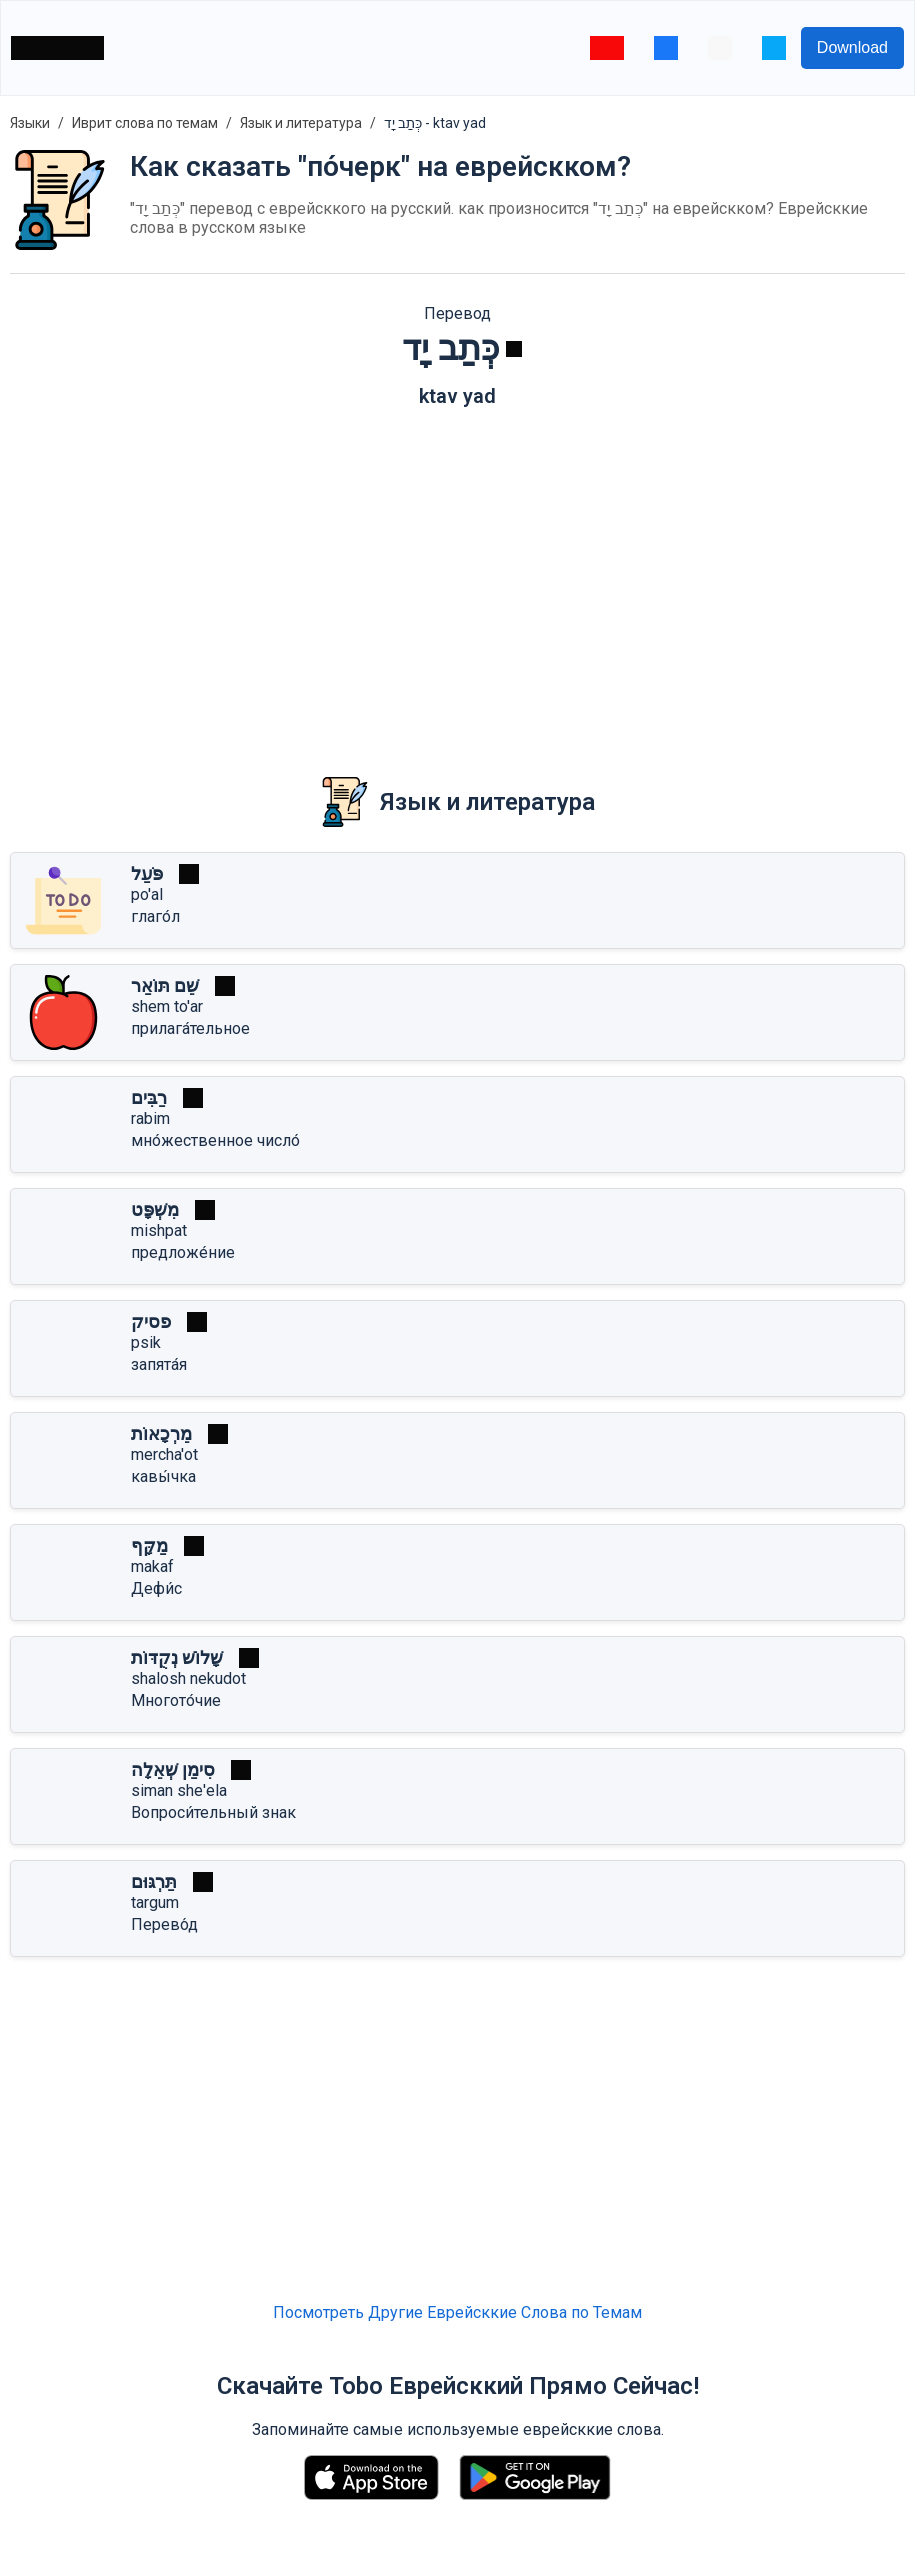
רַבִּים (149, 1097)
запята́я (159, 1364)
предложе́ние (183, 1252)
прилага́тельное (190, 1028)
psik (146, 1342)
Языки (30, 123)
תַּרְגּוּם (154, 1881)
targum (155, 1902)
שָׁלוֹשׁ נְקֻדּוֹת (177, 1657)
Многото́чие (176, 1700)
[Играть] (514, 349)
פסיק (151, 1321)
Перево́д (164, 1924)
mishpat (159, 1230)
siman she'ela (179, 1790)
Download (852, 47)
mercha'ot (164, 1454)
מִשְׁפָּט (155, 1209)
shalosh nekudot (188, 1678)
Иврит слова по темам (145, 123)
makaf (152, 1566)
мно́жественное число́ (215, 1140)
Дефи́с (156, 1588)
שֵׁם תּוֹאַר (165, 985)
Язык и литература (301, 123)
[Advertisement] (457, 578)
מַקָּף (149, 1545)
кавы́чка (163, 1476)
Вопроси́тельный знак (213, 1812)
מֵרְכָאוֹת (161, 1433)
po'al (147, 894)
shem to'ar (167, 1006)
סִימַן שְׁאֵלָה (173, 1769)
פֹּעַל (147, 873)
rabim (150, 1118)
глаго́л (155, 916)
